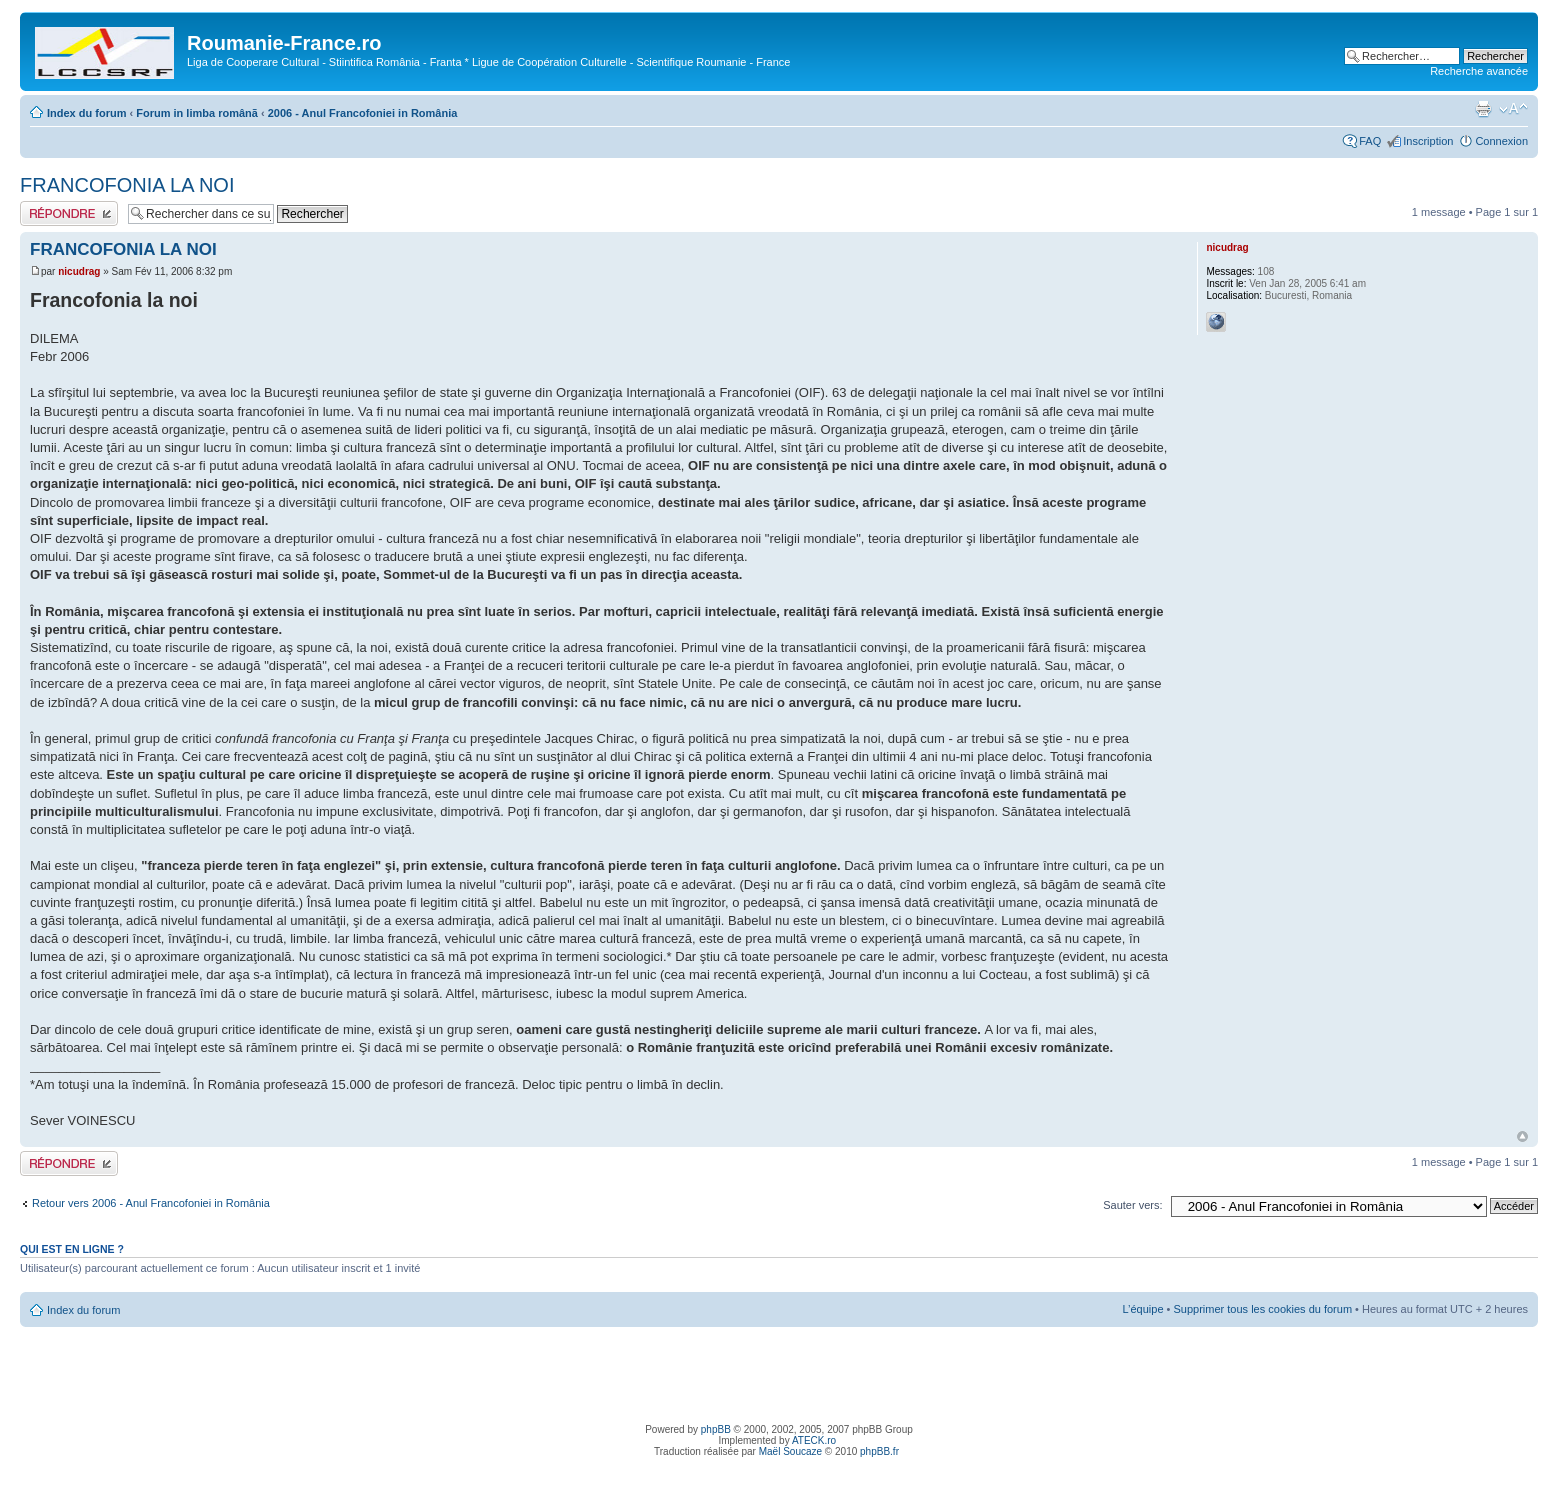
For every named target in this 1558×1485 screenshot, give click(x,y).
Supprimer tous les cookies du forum (1263, 1309)
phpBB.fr (879, 1451)
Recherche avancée (1479, 71)
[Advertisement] (779, 1372)
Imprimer (1483, 109)
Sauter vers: (1132, 1205)
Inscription (1428, 141)
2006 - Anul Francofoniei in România (363, 113)
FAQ (1370, 141)
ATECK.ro (814, 1440)
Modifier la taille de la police (1513, 109)
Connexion (1501, 141)
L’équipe (1143, 1309)
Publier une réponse (69, 213)
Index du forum (86, 113)
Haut (1522, 1136)
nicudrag (79, 271)
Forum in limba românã (197, 113)
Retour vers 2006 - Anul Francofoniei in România (151, 1203)
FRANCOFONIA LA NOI (127, 185)
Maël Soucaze (790, 1451)
